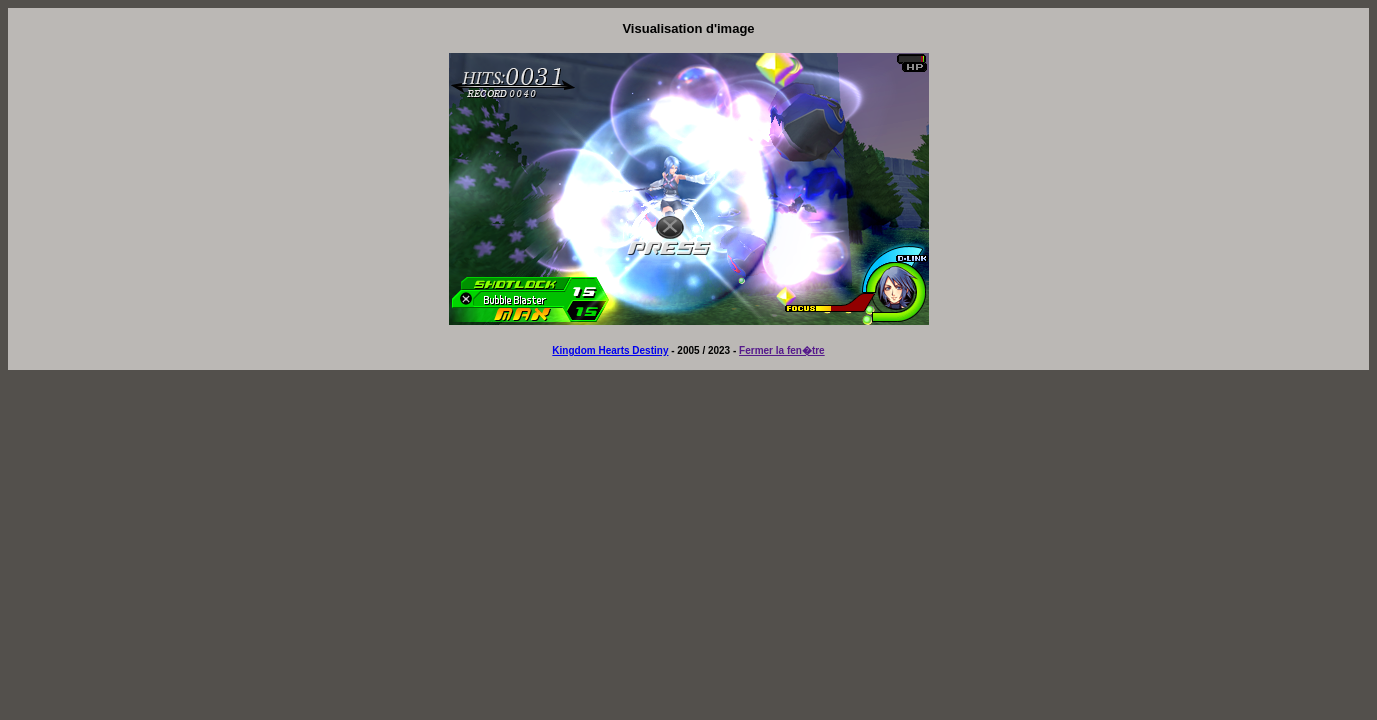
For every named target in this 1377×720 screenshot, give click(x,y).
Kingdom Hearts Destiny (610, 350)
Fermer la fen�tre (782, 350)
